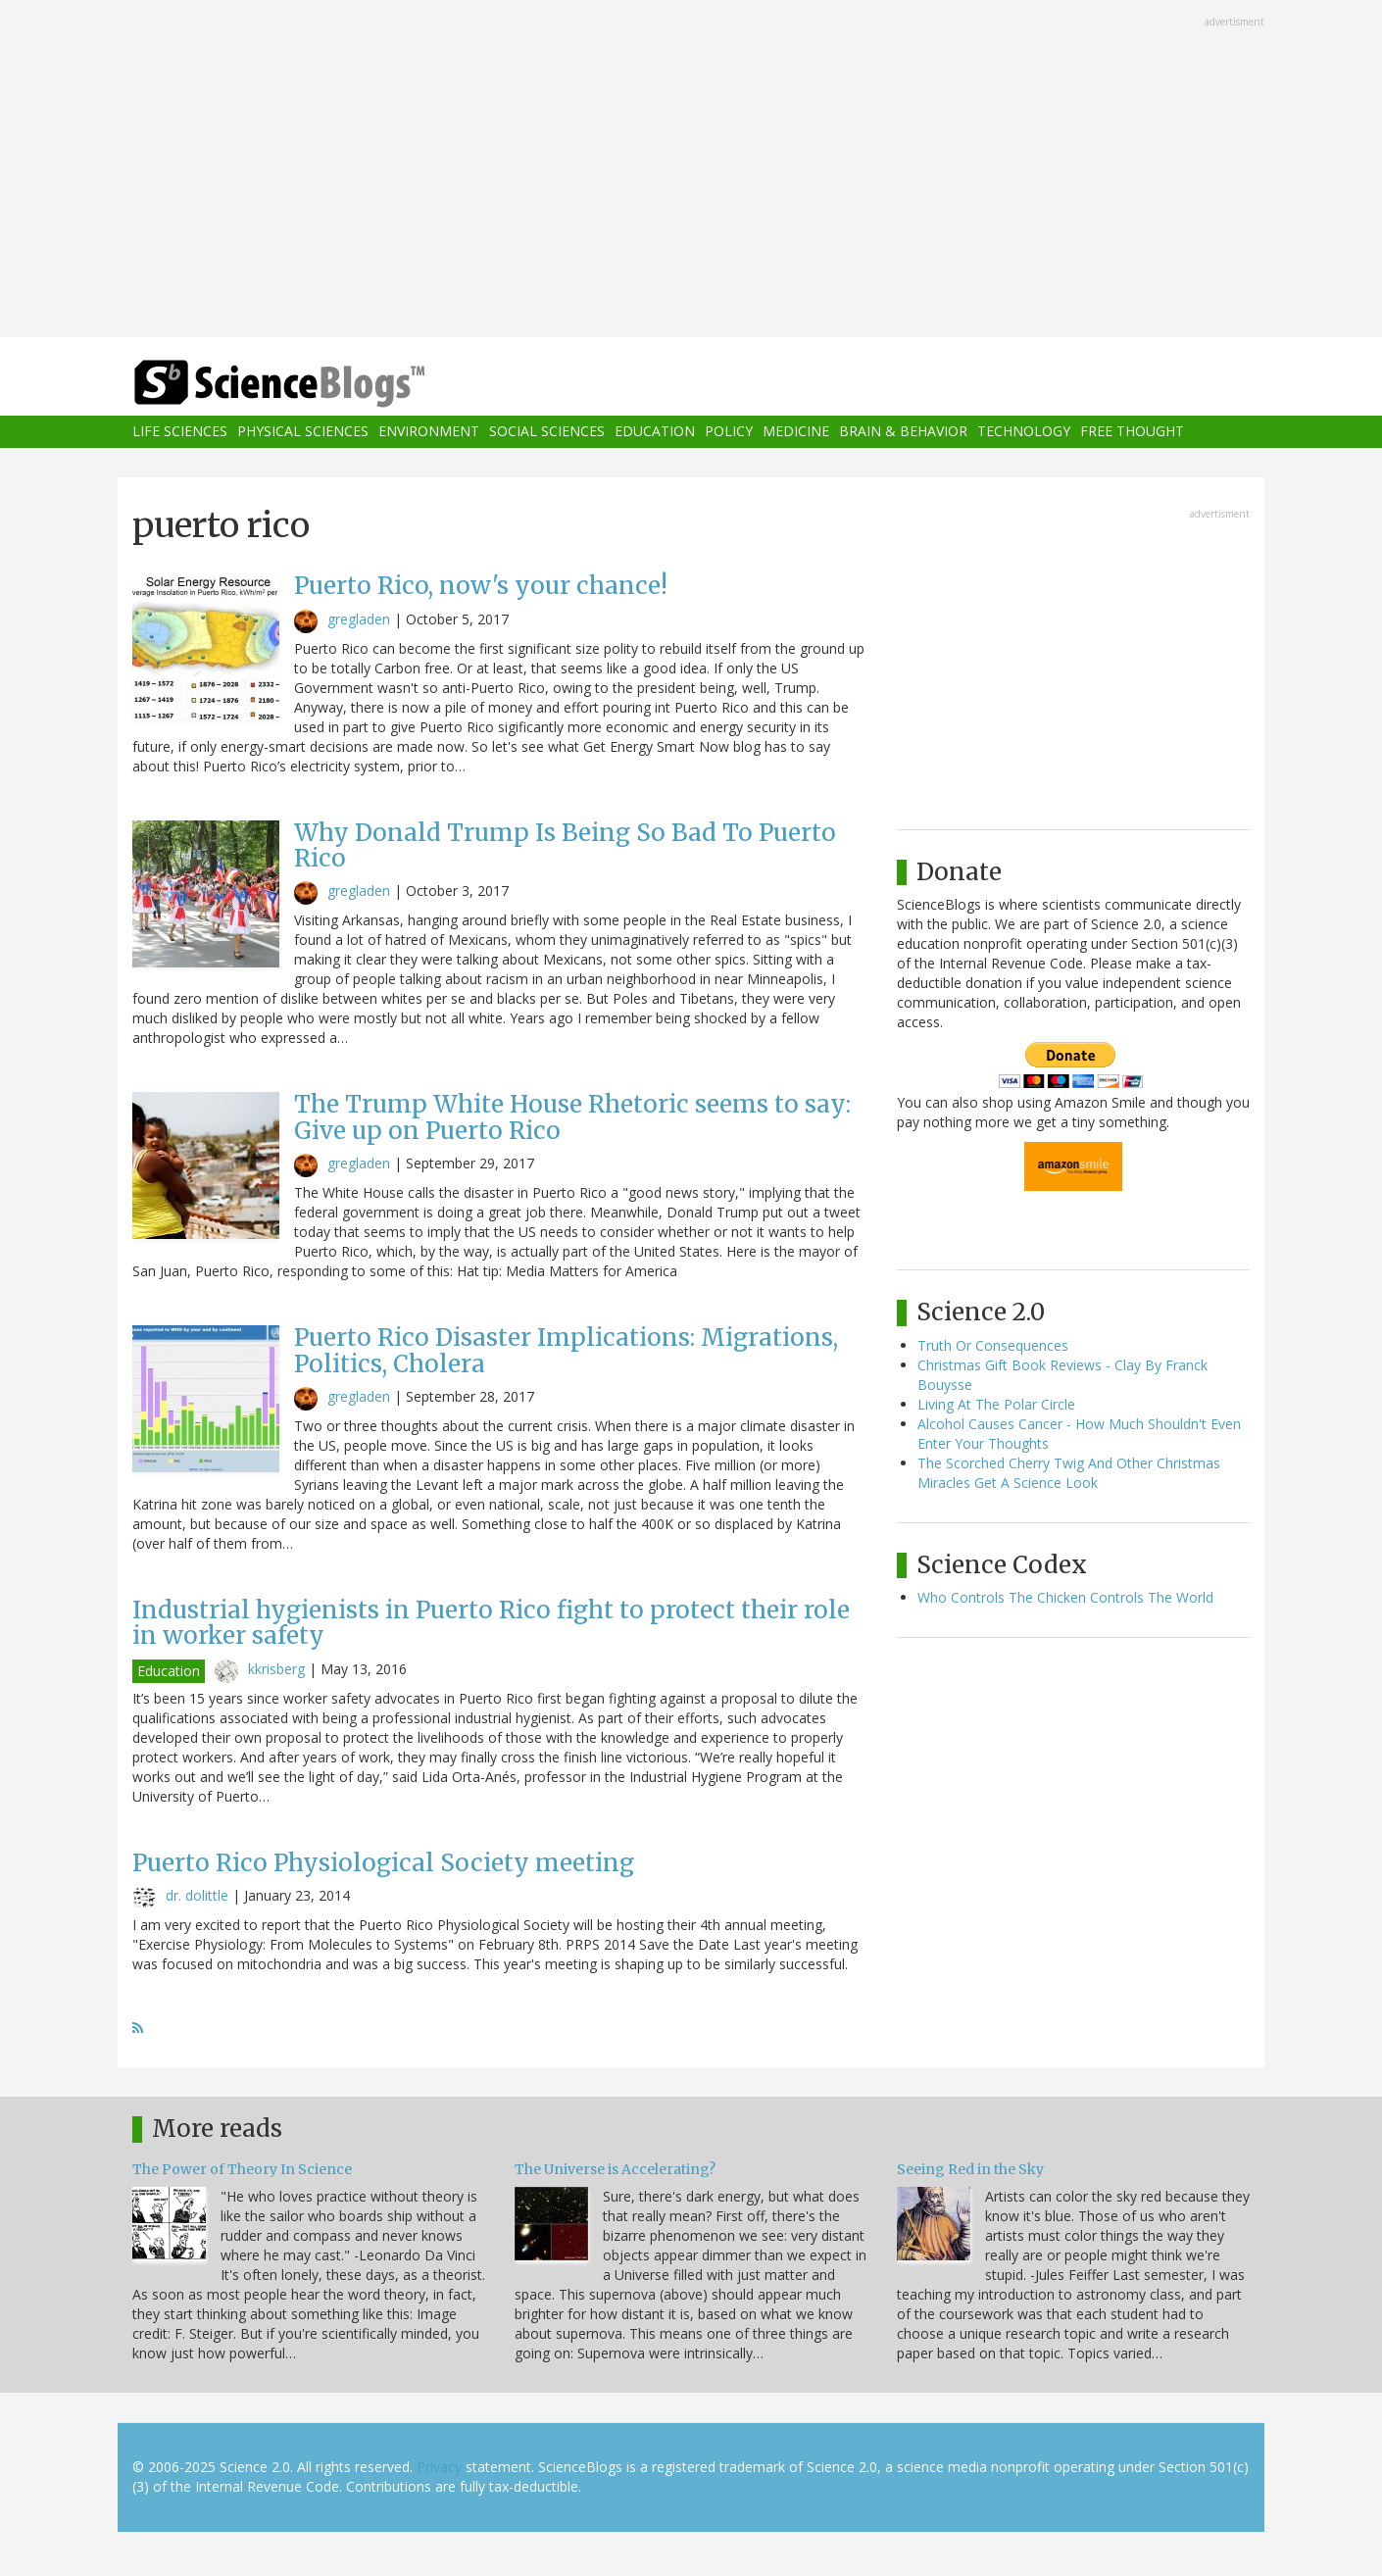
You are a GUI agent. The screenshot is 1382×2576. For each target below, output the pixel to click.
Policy (729, 431)
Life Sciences (179, 431)
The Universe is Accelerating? (615, 2169)
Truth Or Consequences (992, 1345)
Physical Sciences (303, 431)
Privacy (439, 2466)
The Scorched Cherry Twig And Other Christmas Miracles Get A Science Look (1068, 1473)
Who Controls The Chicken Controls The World (1065, 1597)
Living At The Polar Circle (996, 1404)
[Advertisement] (691, 170)
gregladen (358, 619)
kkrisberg (276, 1669)
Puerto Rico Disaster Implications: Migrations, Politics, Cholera (566, 1350)
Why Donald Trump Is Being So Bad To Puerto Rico (565, 845)
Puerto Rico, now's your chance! (480, 585)
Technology (1023, 431)
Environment (428, 431)
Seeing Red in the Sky (970, 2169)
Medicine (796, 431)
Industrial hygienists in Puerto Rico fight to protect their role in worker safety (491, 1623)
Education (655, 431)
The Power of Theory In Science (242, 2169)
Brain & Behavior (903, 431)
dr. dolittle (197, 1895)
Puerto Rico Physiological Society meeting (383, 1863)
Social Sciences (547, 431)
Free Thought (1132, 431)
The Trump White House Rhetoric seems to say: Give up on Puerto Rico (572, 1117)
